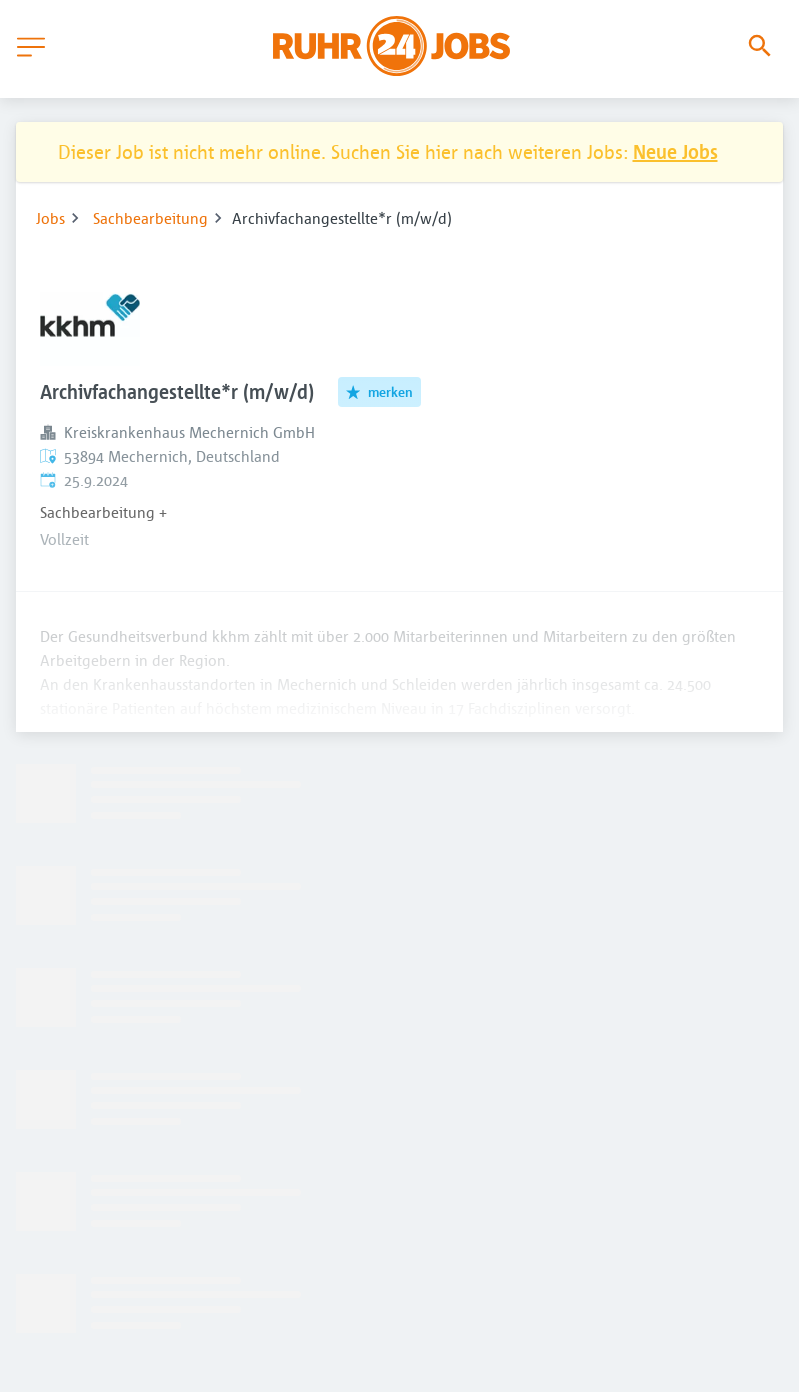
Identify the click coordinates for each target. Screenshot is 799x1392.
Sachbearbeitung (150, 218)
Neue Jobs (675, 151)
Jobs (50, 218)
